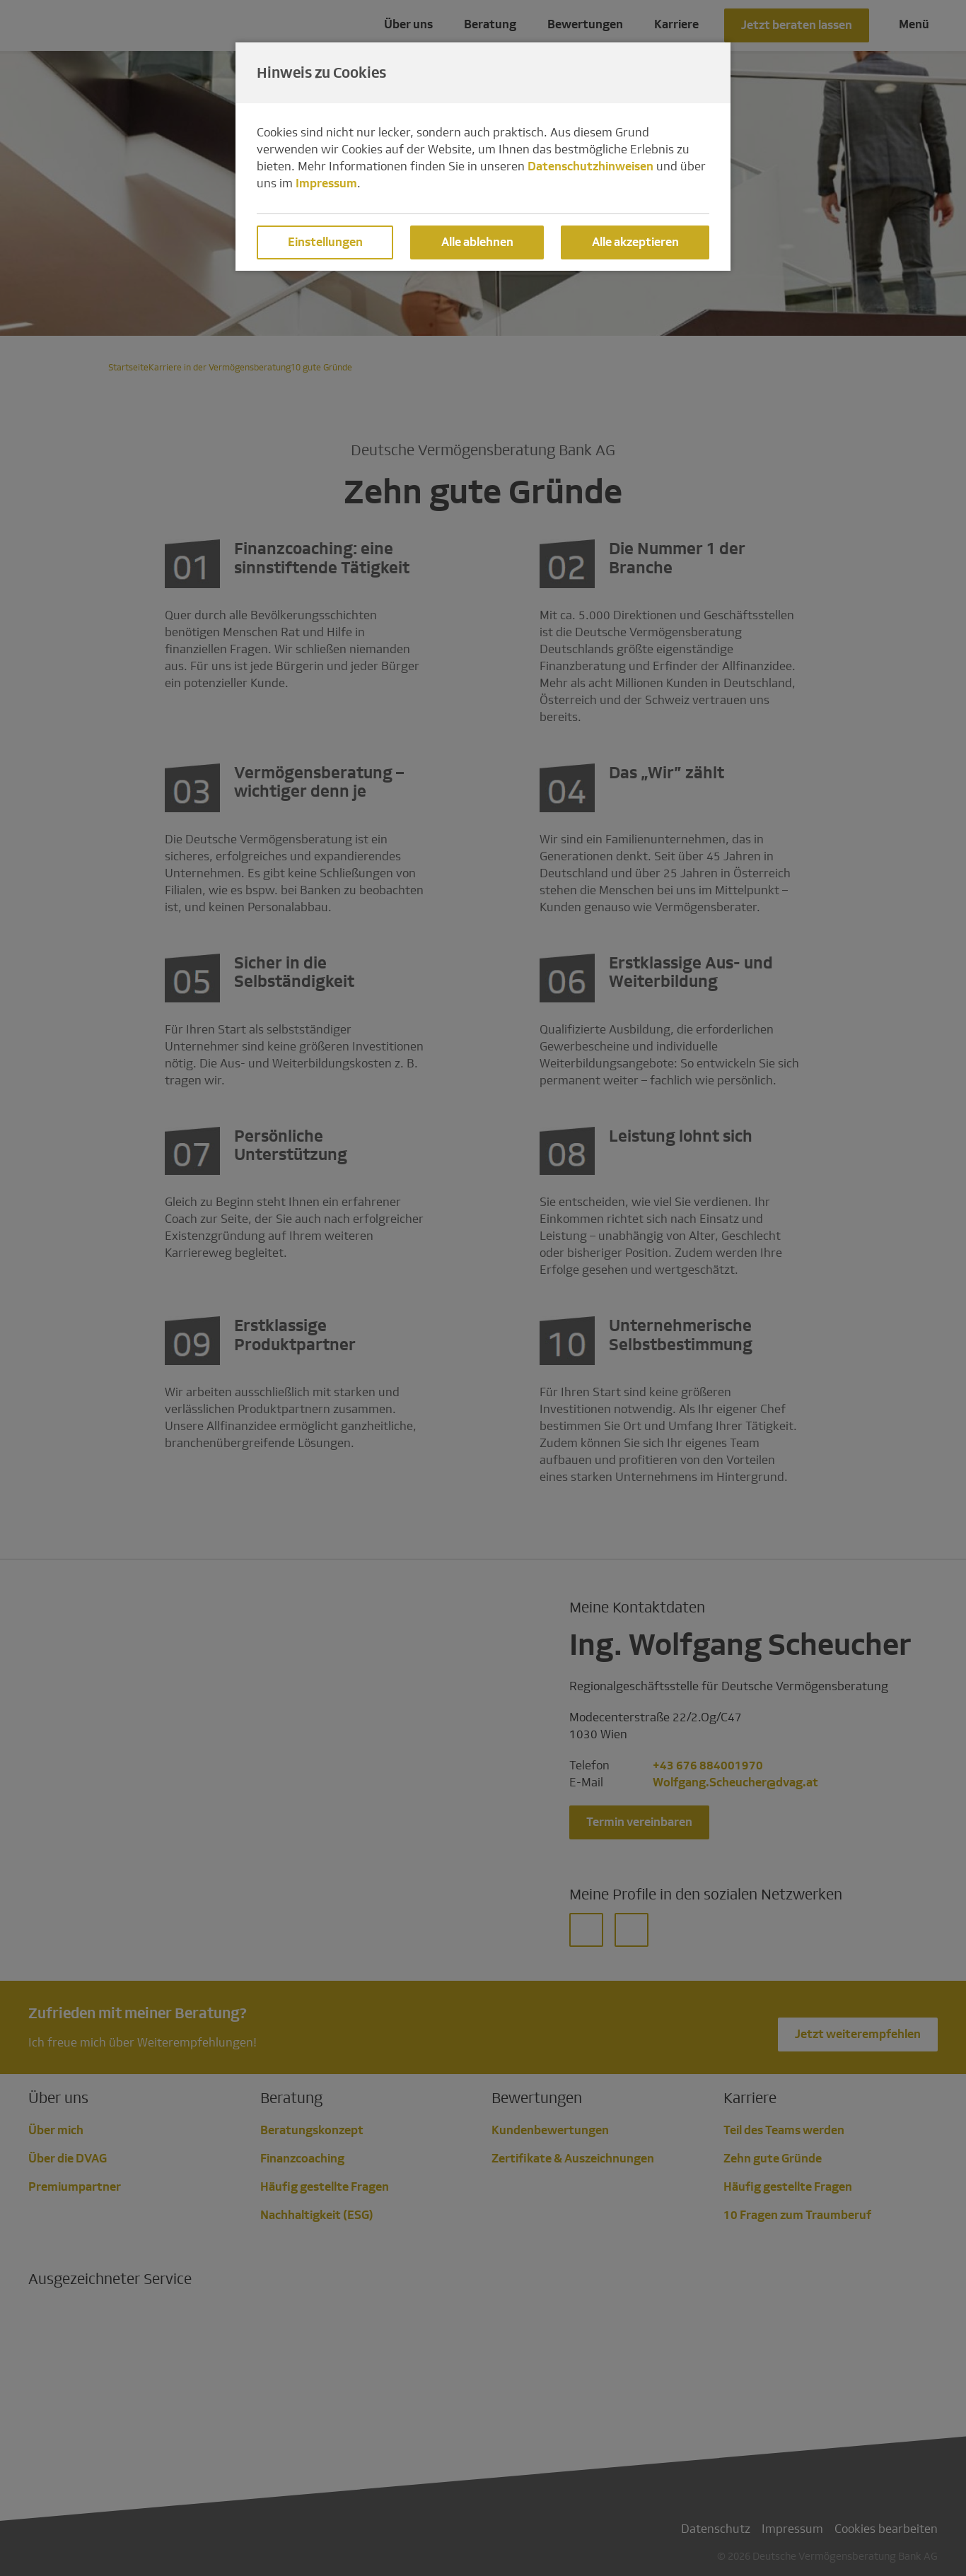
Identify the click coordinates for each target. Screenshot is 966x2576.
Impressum (326, 183)
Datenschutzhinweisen (590, 166)
